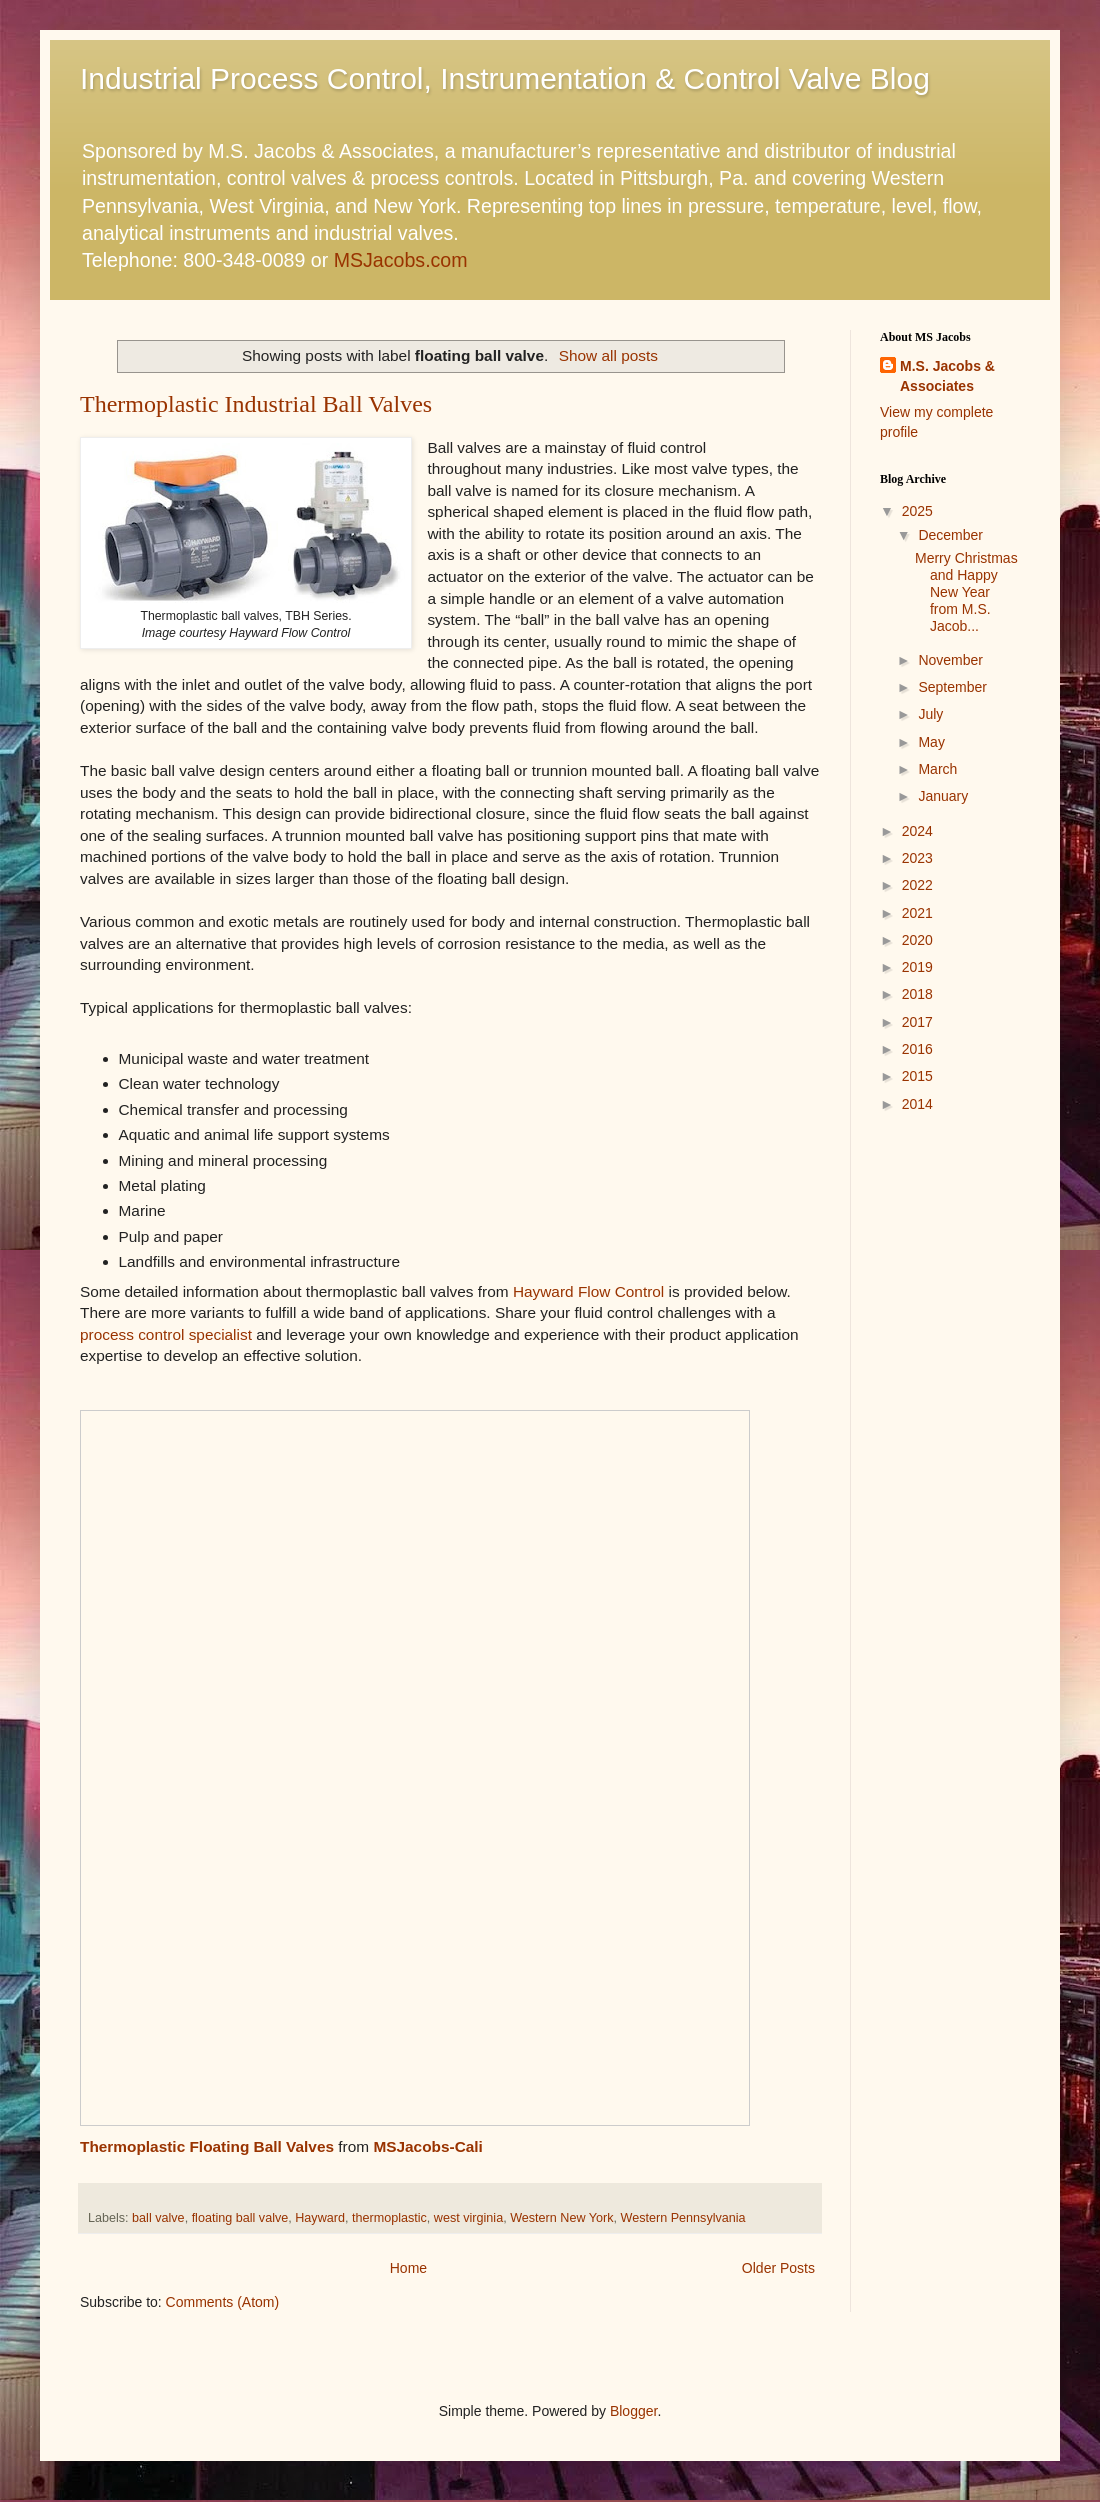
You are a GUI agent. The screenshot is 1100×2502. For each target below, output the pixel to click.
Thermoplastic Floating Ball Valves (207, 2146)
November (950, 660)
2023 (917, 858)
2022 (917, 885)
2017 (917, 1022)
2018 (917, 994)
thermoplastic (389, 2218)
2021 (917, 913)
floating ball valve (240, 2218)
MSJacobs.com (401, 260)
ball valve (158, 2218)
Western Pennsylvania (683, 2218)
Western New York (561, 2218)
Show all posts (608, 355)
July (930, 714)
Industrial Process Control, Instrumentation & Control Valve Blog (505, 78)
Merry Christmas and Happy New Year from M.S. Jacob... (966, 591)
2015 (917, 1076)
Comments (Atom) (223, 2302)
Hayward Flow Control (588, 1291)
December (950, 535)
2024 (917, 831)
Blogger (633, 2411)
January (943, 796)
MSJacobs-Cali (427, 2146)
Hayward (320, 2218)
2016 (917, 1049)
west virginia (468, 2218)
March (937, 769)
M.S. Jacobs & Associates (947, 376)
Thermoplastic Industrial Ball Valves (256, 404)
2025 (917, 511)
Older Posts (778, 2268)
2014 (917, 1104)
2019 (917, 967)
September (952, 687)
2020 (917, 940)
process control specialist (166, 1334)
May (931, 742)
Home (408, 2268)
